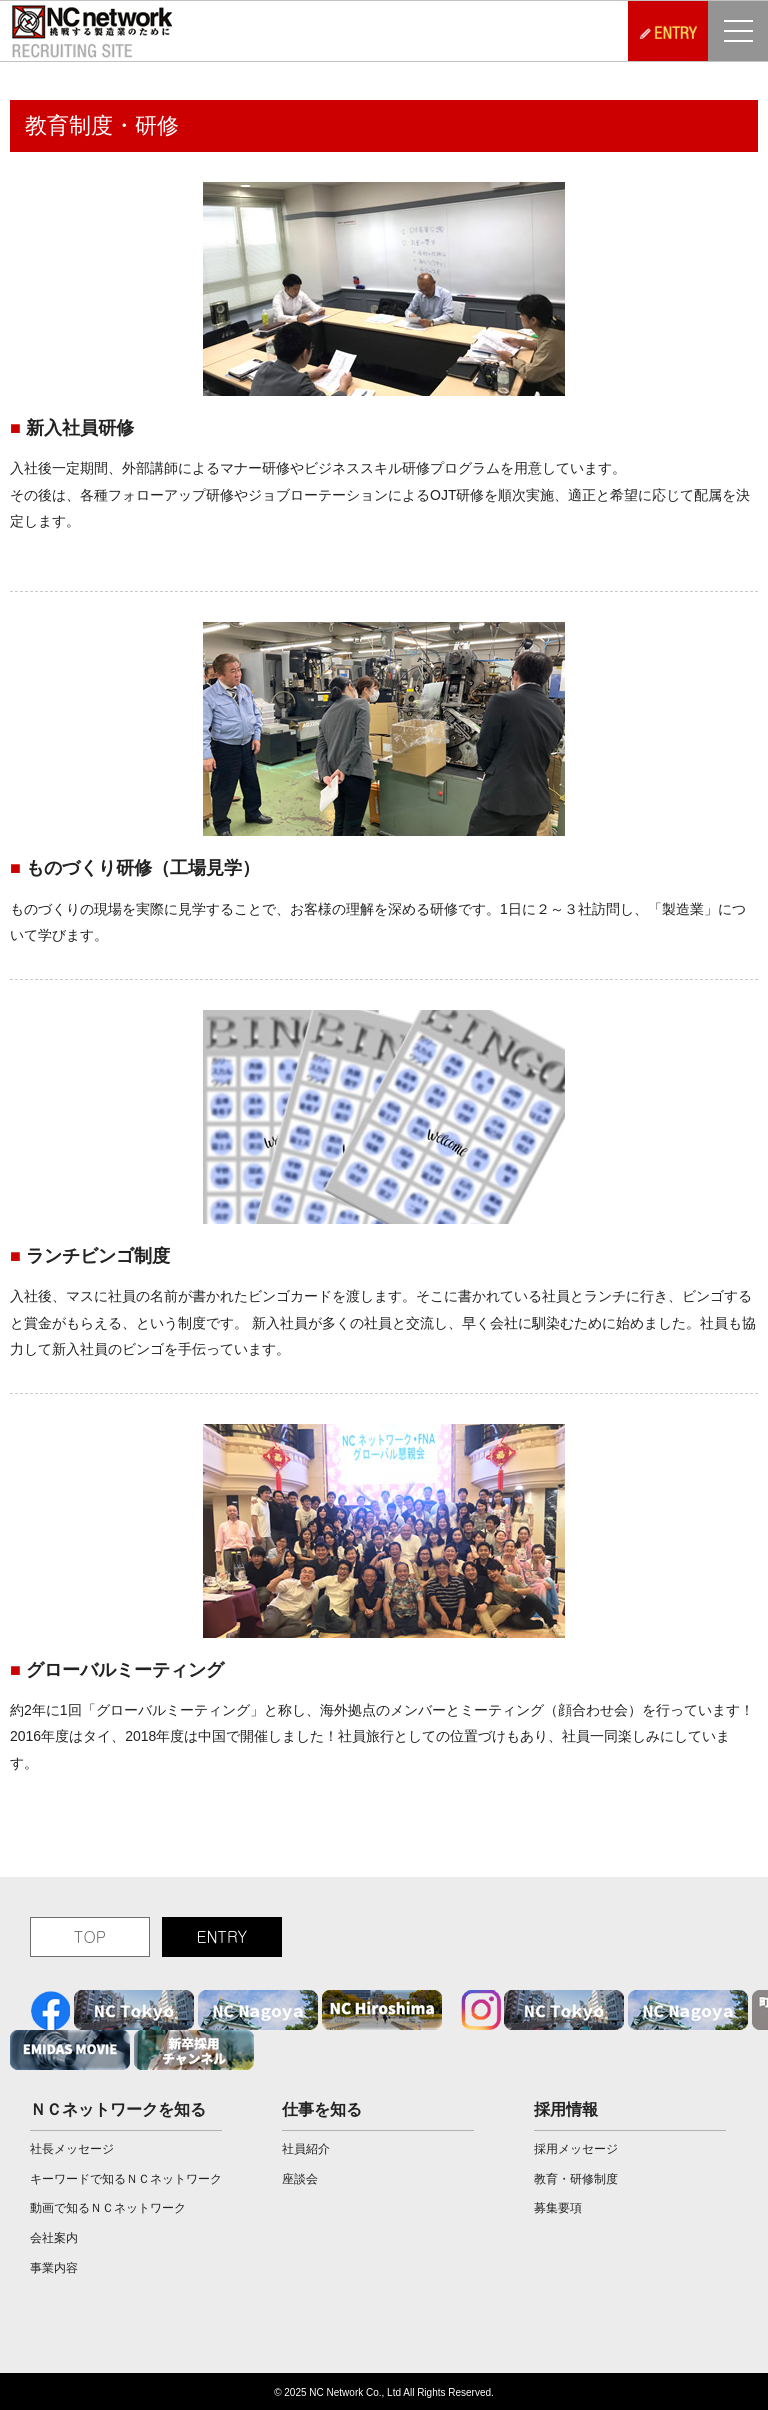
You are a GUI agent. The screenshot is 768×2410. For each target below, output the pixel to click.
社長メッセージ (72, 2149)
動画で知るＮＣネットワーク (108, 2208)
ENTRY (221, 1936)
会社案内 (54, 2238)
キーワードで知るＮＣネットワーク (126, 2179)
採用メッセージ (576, 2149)
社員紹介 (306, 2149)
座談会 (300, 2179)
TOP (90, 1936)
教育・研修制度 (576, 2179)
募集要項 (558, 2208)
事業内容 (54, 2268)
